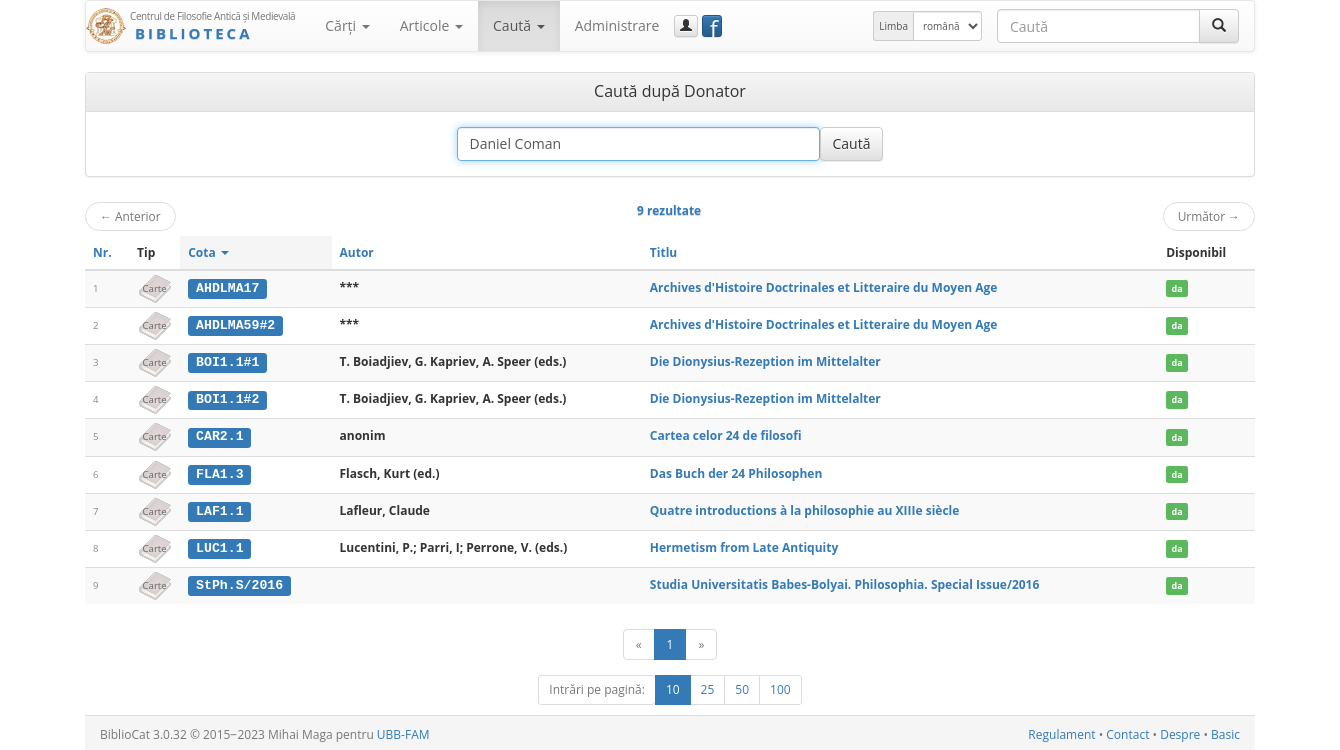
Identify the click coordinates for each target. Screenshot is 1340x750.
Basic (1225, 731)
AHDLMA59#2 (235, 325)
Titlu (663, 252)
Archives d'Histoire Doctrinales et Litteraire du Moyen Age (824, 287)
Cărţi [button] (347, 25)
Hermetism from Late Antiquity (744, 544)
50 (742, 686)
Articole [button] (431, 25)
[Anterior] (639, 641)
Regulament (1061, 731)
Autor (357, 252)
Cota (208, 252)
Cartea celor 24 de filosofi (726, 434)
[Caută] (1219, 26)
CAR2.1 (219, 435)
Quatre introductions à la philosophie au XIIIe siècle (805, 507)
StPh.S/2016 (239, 582)
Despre (1180, 731)
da (1177, 288)
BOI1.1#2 (227, 398)
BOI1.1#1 (227, 361)
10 (673, 686)
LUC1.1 (219, 545)
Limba (893, 26)
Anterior (130, 216)
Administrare (617, 25)
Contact (1127, 731)
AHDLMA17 (227, 288)
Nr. (102, 252)
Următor (1209, 216)
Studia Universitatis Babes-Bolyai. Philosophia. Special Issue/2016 (845, 581)
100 (780, 686)
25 (708, 686)
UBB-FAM (403, 731)
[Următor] (701, 641)
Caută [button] (519, 25)
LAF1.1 (219, 508)
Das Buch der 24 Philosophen (736, 471)
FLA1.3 (219, 472)
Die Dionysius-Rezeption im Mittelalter (765, 360)
